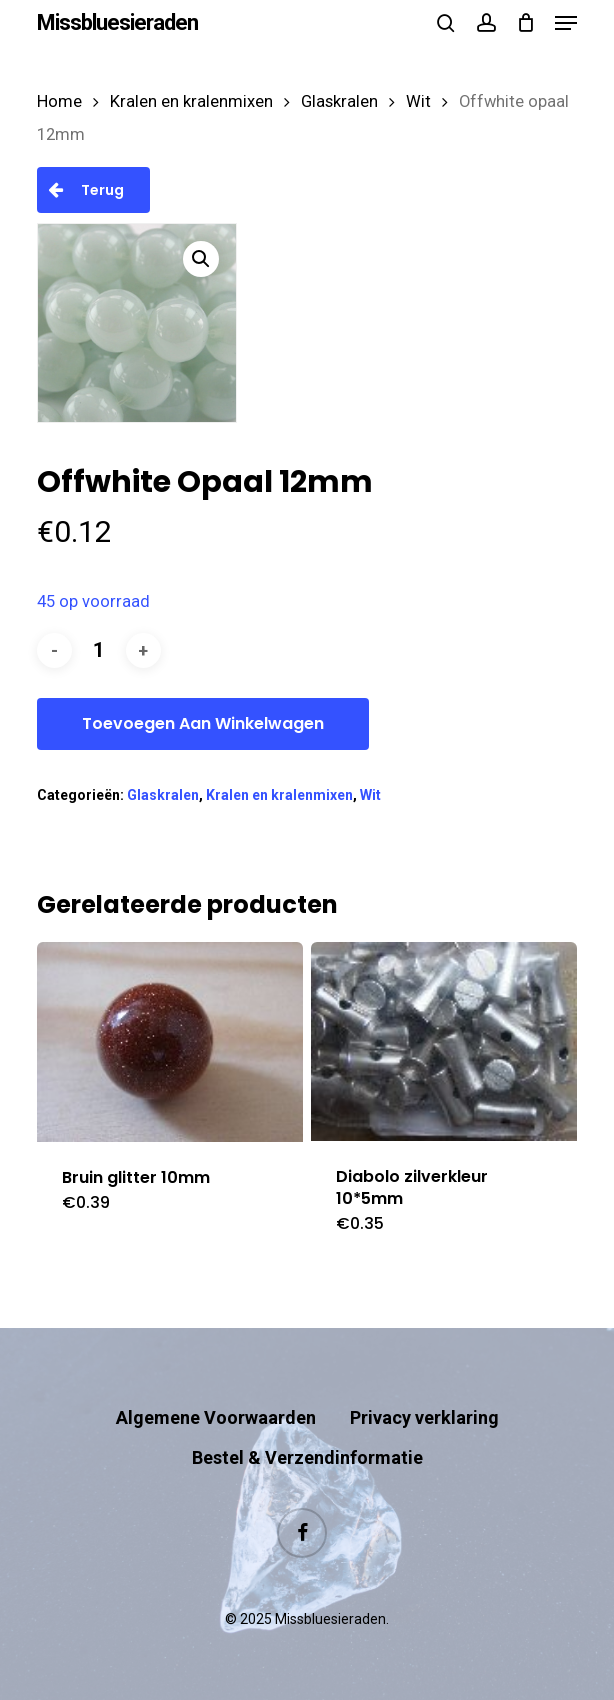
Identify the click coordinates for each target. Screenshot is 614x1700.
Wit (418, 101)
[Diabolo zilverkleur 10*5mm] (444, 1041)
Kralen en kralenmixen (191, 101)
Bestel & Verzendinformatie (307, 1457)
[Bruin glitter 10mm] (170, 1042)
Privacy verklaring (424, 1417)
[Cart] (525, 23)
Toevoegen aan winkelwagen (203, 723)
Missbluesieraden (117, 23)
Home (59, 101)
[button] (566, 23)
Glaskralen (339, 101)
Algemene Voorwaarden (216, 1417)
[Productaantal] (99, 650)
